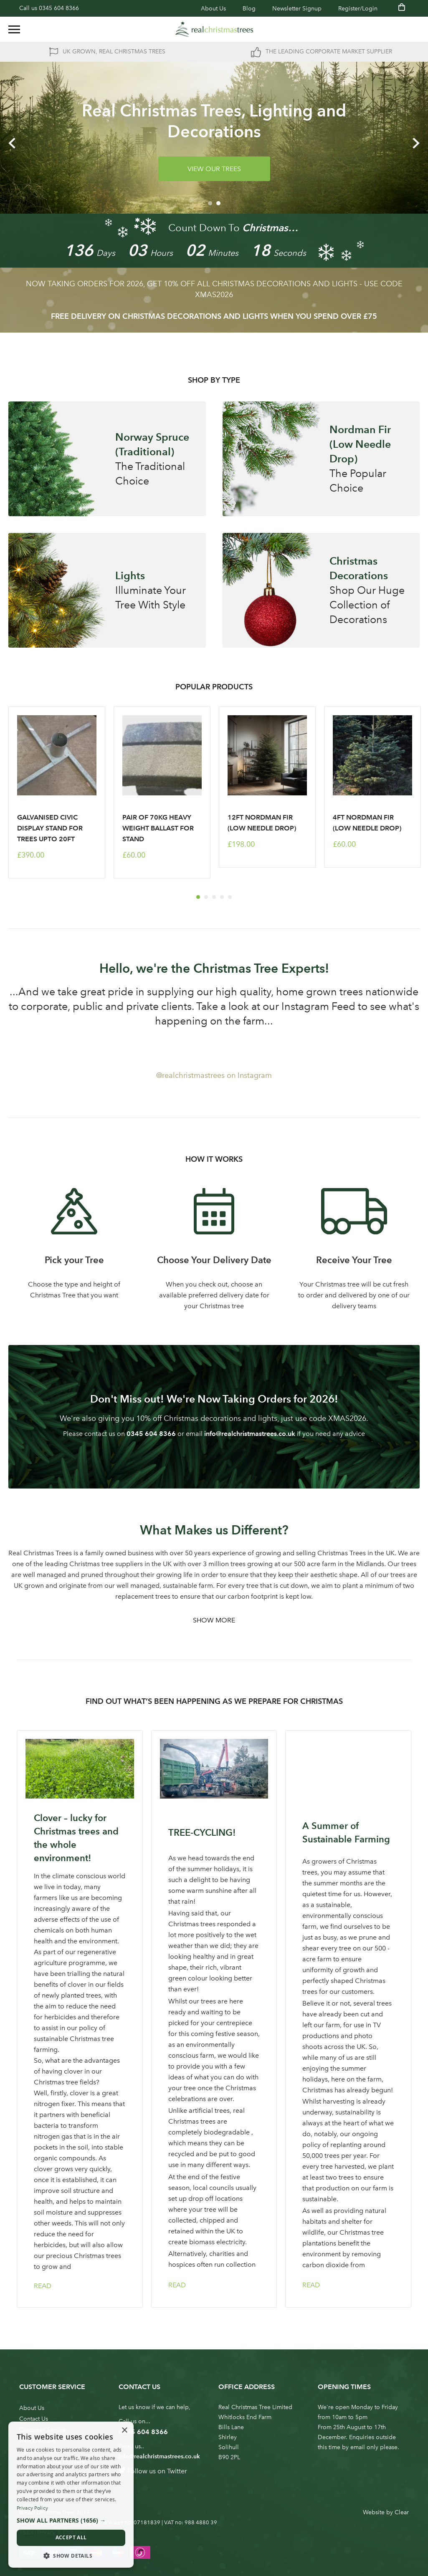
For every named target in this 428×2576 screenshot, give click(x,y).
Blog (249, 8)
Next (416, 143)
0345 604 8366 (59, 8)
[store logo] (214, 29)
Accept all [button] (71, 2537)
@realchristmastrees (190, 1075)
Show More (214, 1620)
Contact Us (33, 2418)
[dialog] (71, 2495)
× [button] (124, 2430)
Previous (11, 143)
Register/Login (357, 8)
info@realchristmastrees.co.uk (249, 1434)
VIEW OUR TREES (214, 169)
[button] (71, 2520)
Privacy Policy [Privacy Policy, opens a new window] (32, 2508)
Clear (402, 2512)
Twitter (177, 2471)
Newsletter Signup (297, 8)
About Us (213, 8)
